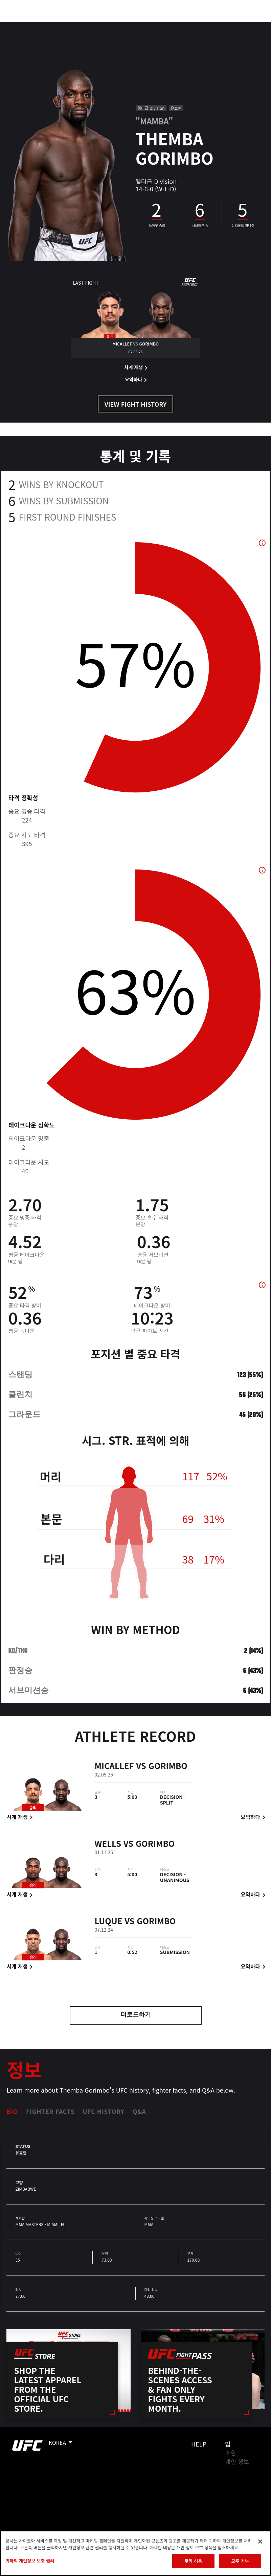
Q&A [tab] (139, 2111)
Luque (108, 1922)
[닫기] (260, 2541)
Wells (107, 1844)
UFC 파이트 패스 (192, 26)
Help (198, 2443)
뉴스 (100, 26)
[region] (135, 2553)
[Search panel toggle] (249, 25)
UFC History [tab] (103, 2111)
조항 (230, 2452)
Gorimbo (167, 1767)
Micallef (114, 1767)
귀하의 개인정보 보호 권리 (29, 2560)
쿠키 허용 (193, 2561)
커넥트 (152, 26)
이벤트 (19, 26)
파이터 (74, 26)
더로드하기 (135, 2015)
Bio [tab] (12, 2111)
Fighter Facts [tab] (50, 2111)
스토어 (231, 26)
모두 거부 (240, 2561)
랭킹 (45, 26)
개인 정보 (237, 2461)
